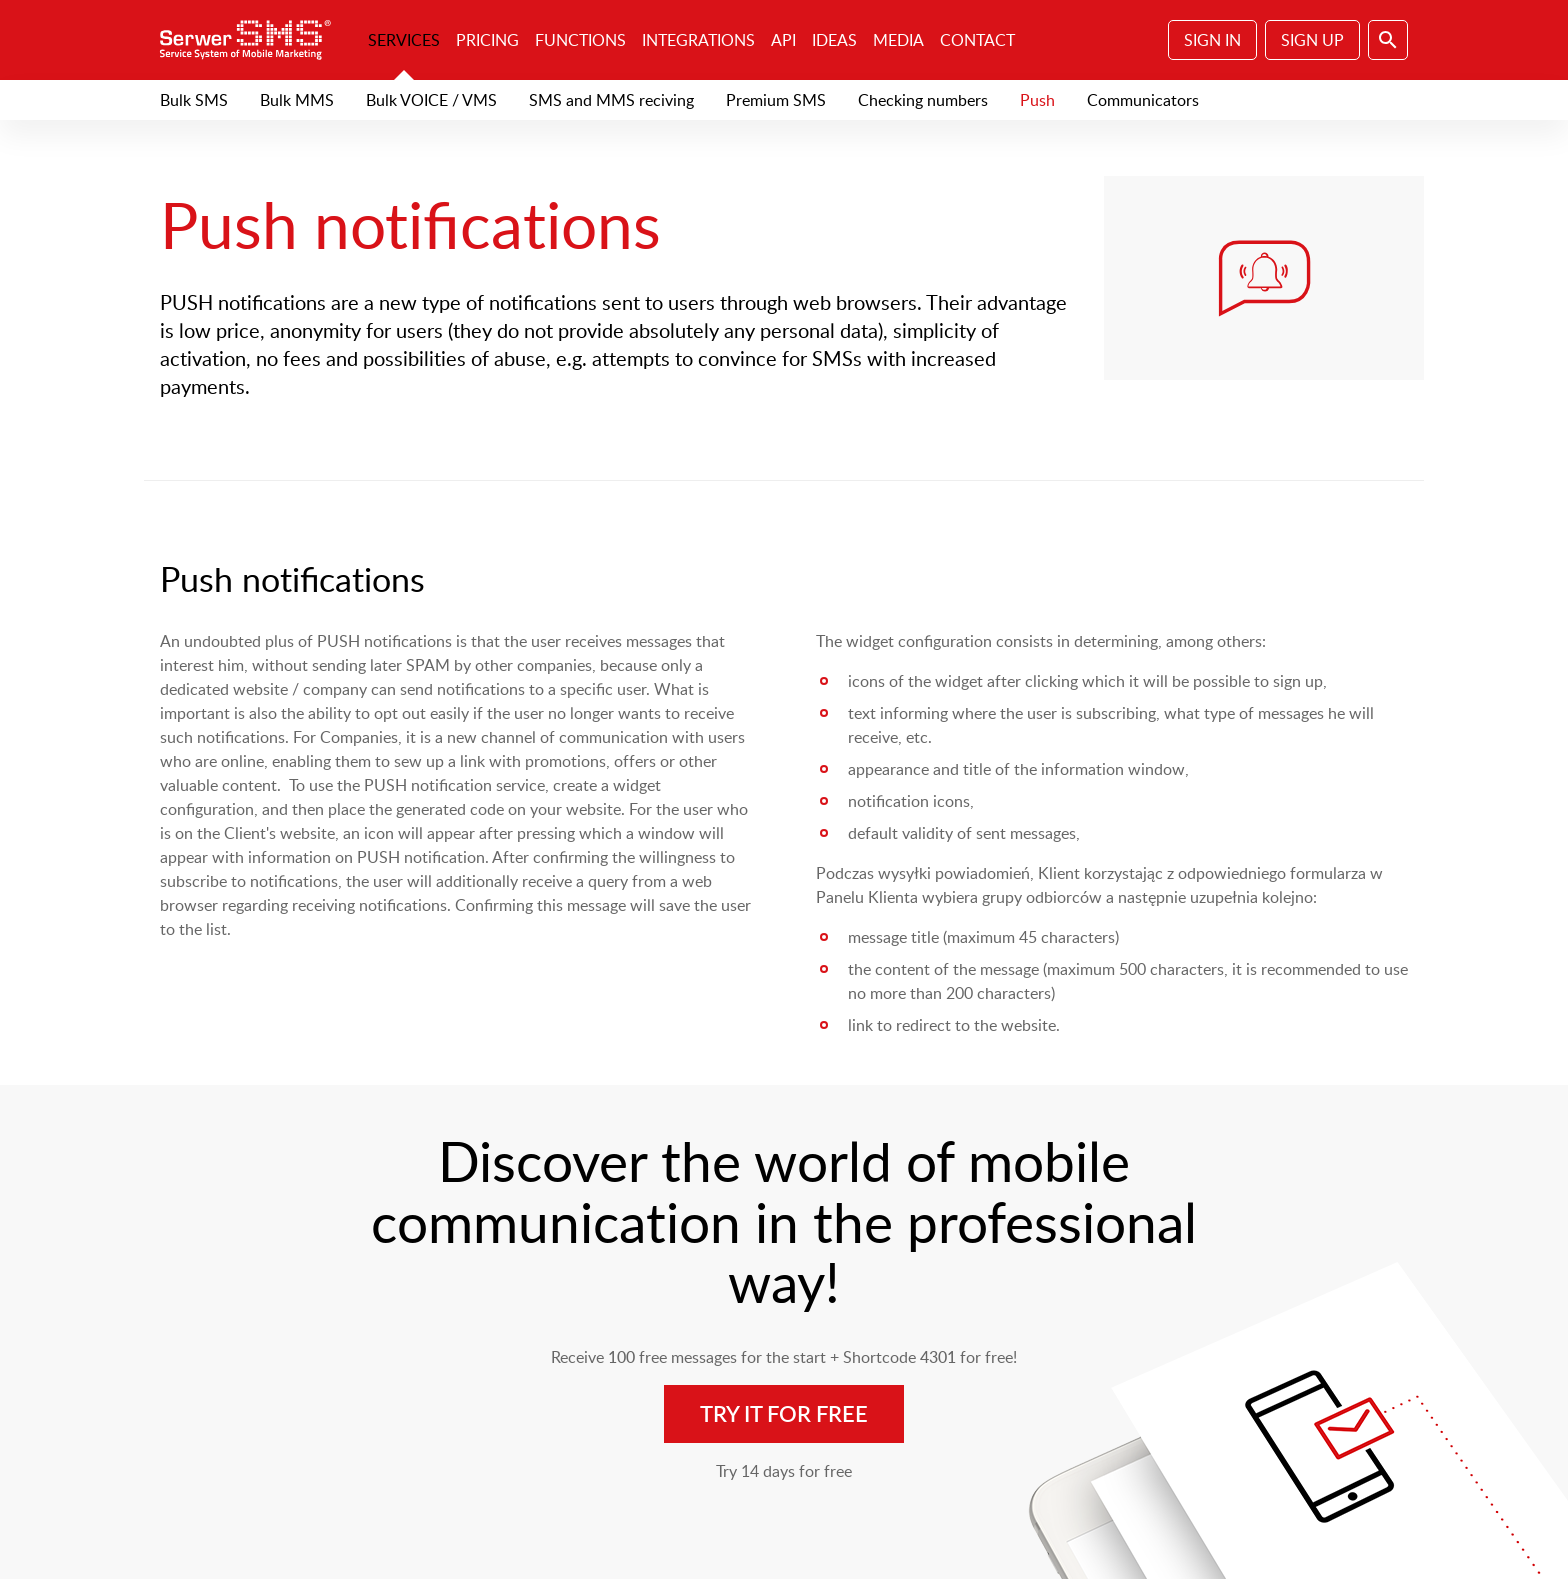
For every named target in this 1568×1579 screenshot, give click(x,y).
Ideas (834, 40)
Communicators (1143, 100)
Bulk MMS (297, 100)
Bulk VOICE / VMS (431, 100)
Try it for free (784, 1413)
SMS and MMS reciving (611, 100)
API (783, 40)
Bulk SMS (194, 100)
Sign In (1212, 40)
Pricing (487, 40)
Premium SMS (776, 100)
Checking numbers (923, 100)
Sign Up (1312, 40)
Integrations (698, 40)
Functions (580, 40)
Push (1037, 100)
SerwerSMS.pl (252, 40)
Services (404, 40)
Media (898, 40)
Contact (977, 40)
